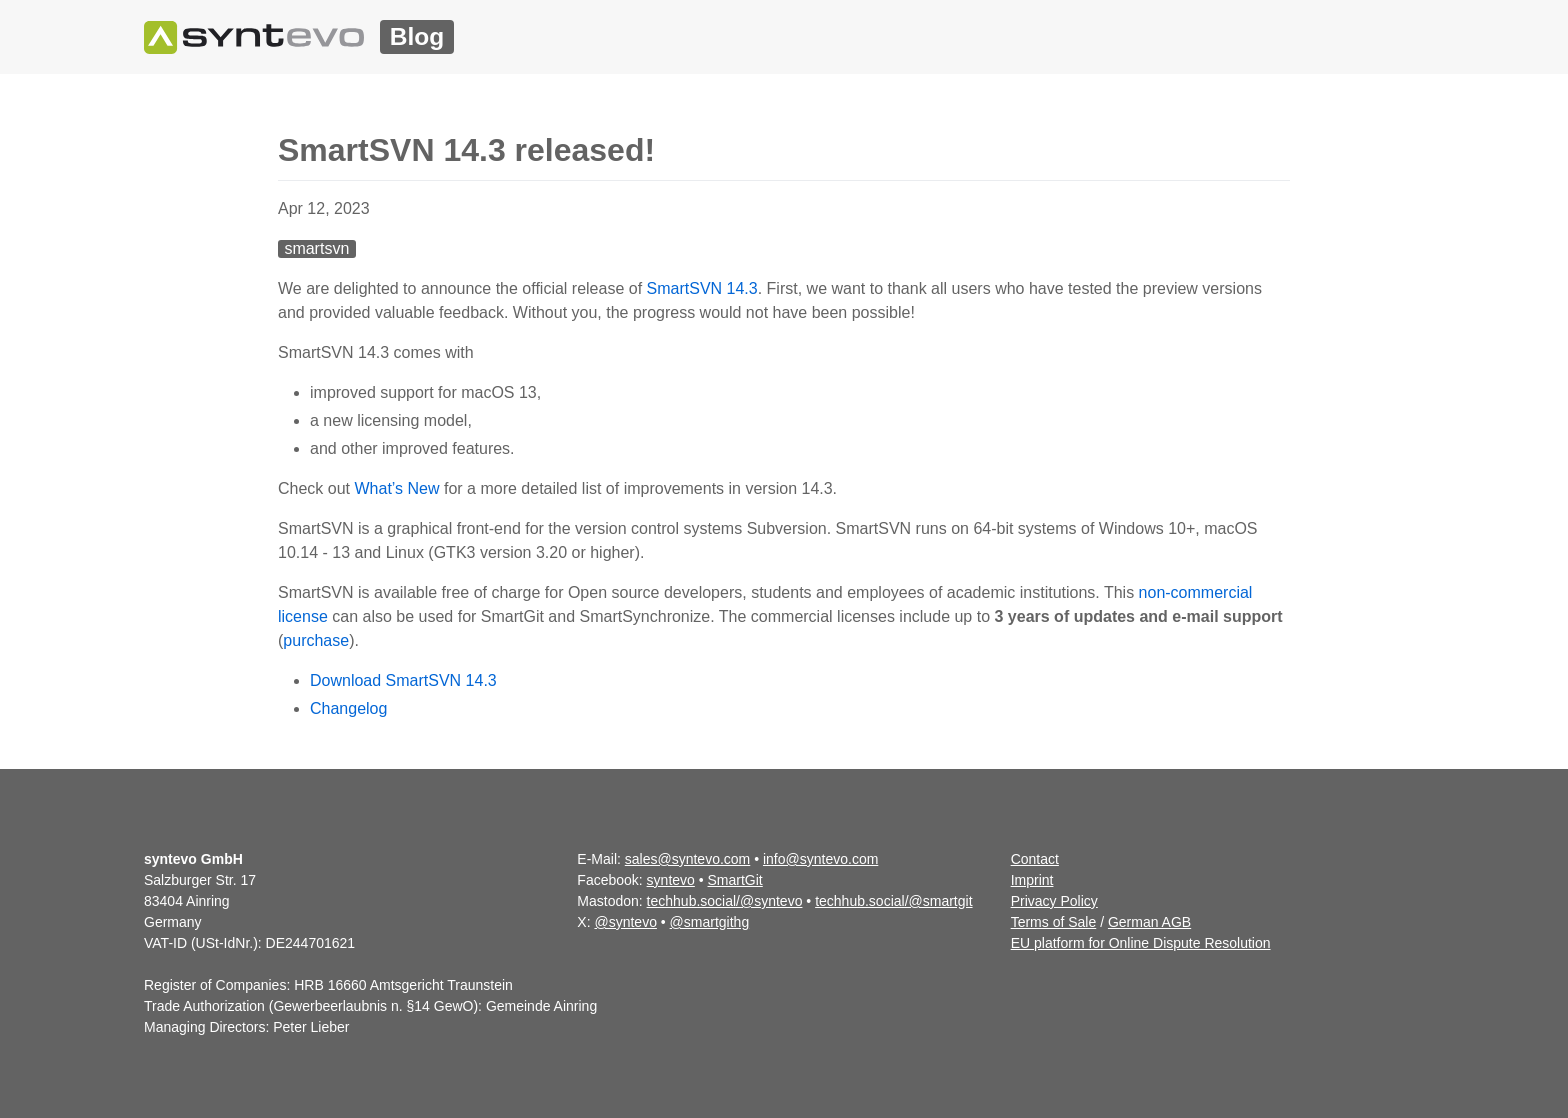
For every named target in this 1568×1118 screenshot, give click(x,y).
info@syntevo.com (820, 859)
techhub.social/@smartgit (893, 901)
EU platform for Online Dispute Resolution (1141, 943)
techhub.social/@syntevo (725, 901)
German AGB (1149, 922)
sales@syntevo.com (687, 859)
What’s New (396, 488)
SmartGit (735, 880)
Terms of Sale (1054, 922)
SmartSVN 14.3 (702, 288)
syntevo (671, 880)
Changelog (348, 708)
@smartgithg (710, 922)
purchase (316, 640)
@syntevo (625, 922)
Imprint (1032, 880)
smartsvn (316, 248)
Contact (1035, 859)
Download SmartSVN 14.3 (403, 680)
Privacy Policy (1054, 901)
